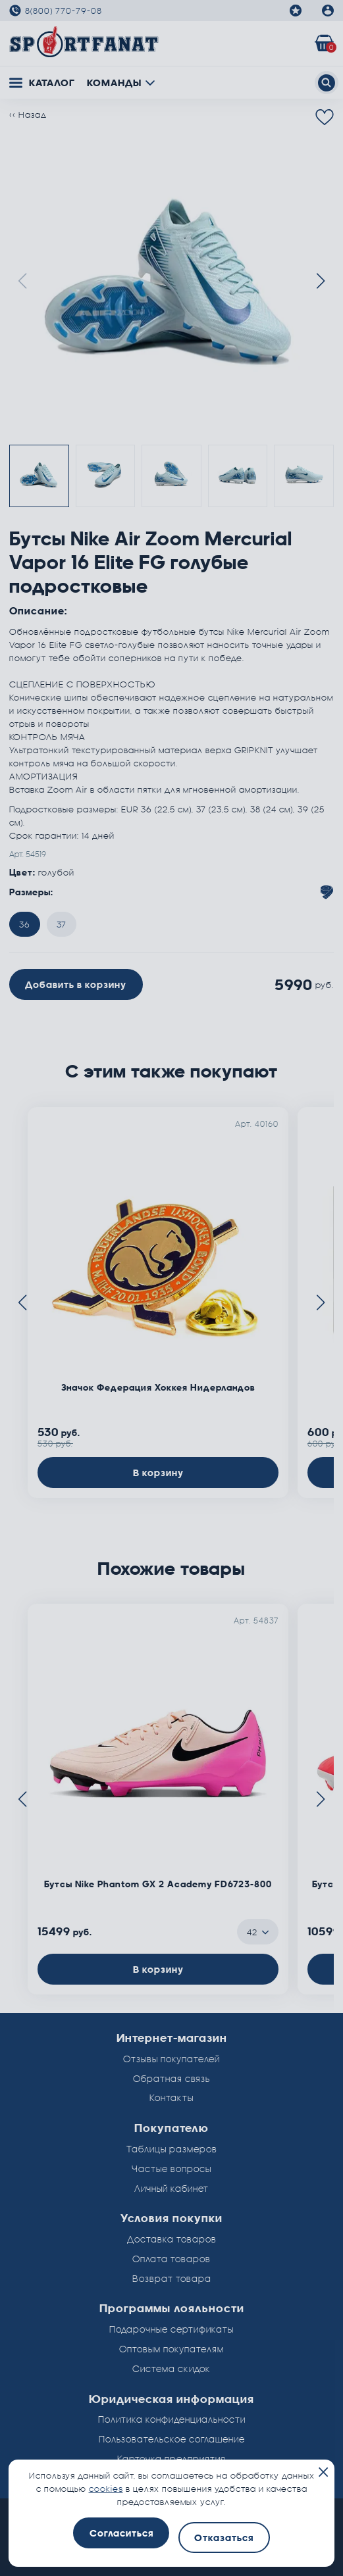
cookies (106, 2488)
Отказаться (223, 2537)
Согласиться (121, 2533)
